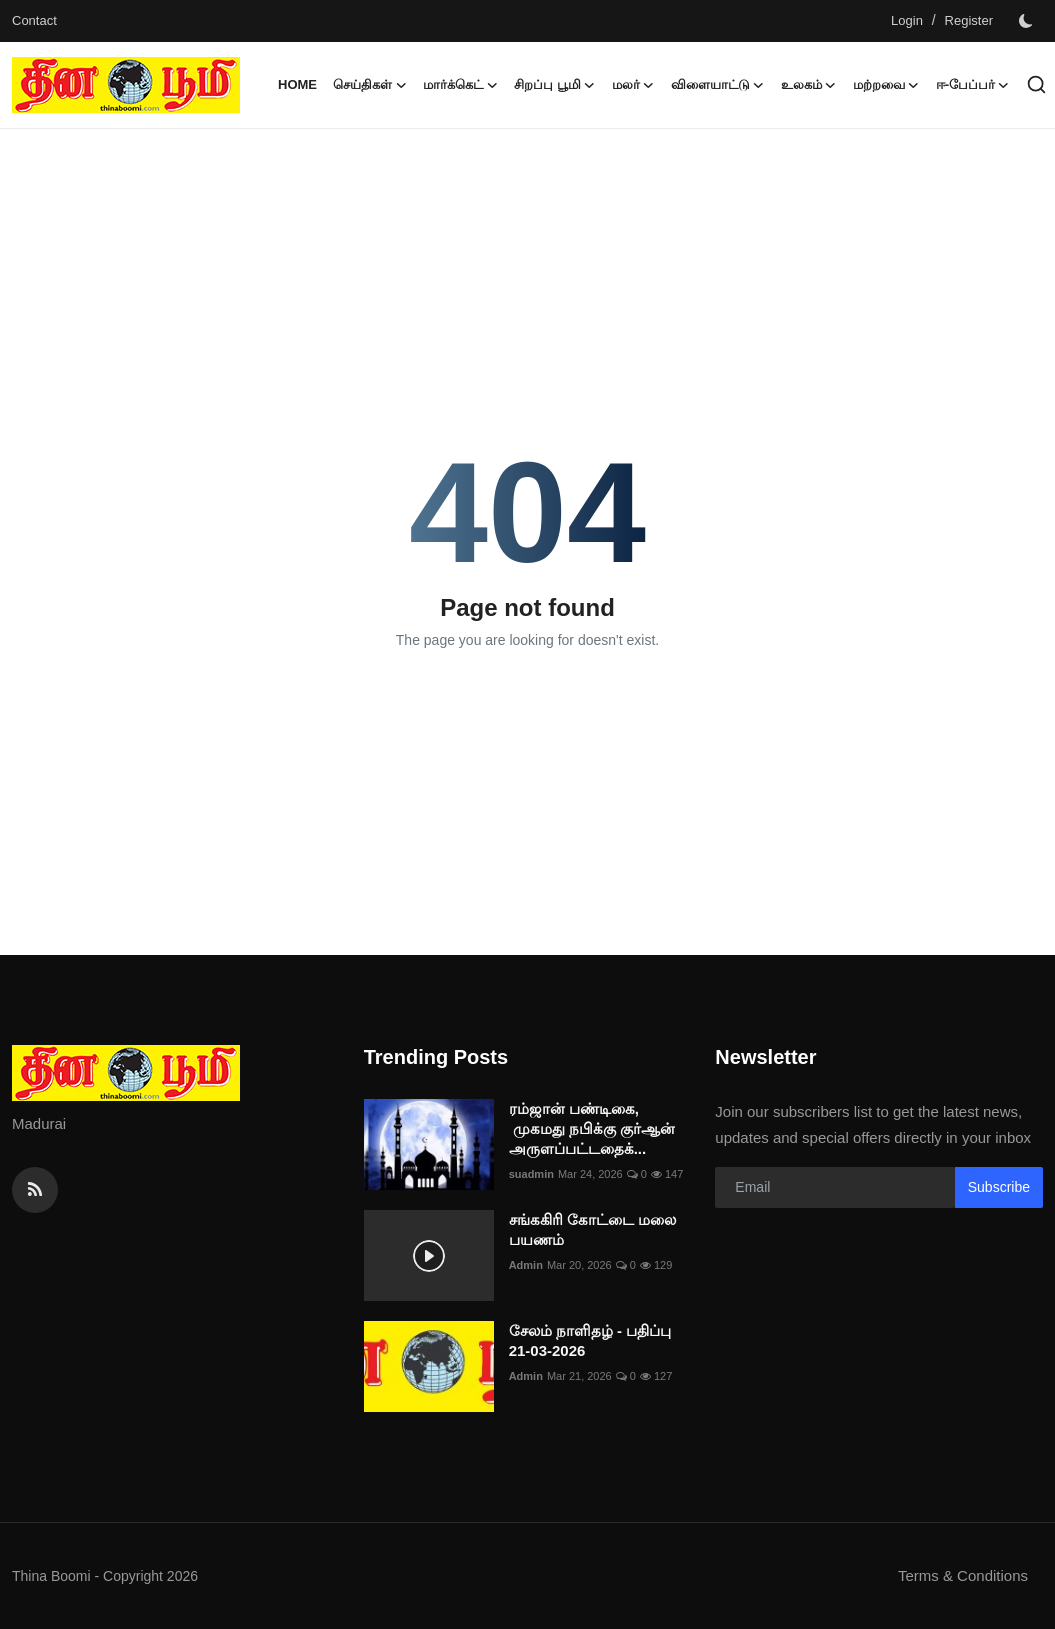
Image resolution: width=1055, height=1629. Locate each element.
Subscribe (999, 1187)
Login (907, 20)
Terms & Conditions (963, 1575)
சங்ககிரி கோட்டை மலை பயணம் (592, 1229)
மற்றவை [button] (886, 85)
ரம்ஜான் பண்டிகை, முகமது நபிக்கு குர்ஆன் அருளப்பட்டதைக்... (592, 1128)
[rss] (35, 1190)
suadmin (531, 1174)
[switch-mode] (1028, 21)
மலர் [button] (633, 85)
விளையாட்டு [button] (718, 85)
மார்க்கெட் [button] (460, 85)
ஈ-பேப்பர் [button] (973, 85)
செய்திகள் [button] (370, 85)
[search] (1036, 84)
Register (969, 20)
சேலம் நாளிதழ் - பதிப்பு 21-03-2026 (590, 1340)
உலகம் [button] (809, 85)
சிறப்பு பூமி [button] (555, 85)
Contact (34, 20)
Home (297, 84)
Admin (526, 1265)
